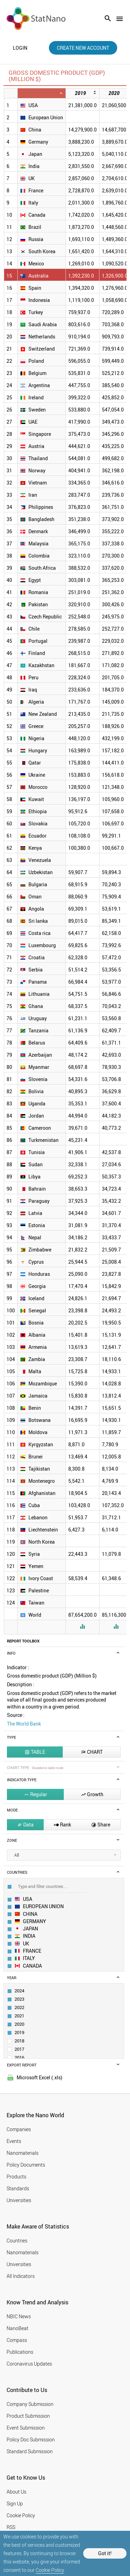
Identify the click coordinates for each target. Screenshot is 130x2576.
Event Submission (26, 2427)
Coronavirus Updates (29, 2363)
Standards (18, 2188)
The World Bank (24, 1723)
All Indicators (21, 2276)
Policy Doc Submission (31, 2439)
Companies (19, 2129)
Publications (20, 2352)
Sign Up (15, 2503)
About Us (16, 2491)
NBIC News (19, 2316)
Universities (19, 2200)
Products (16, 2176)
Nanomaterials (22, 2153)
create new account (83, 48)
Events (14, 2141)
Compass (17, 2340)
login (20, 48)
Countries (17, 2240)
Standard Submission (30, 2451)
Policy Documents (26, 2164)
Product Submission (28, 2416)
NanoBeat (17, 2328)
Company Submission (30, 2404)
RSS (11, 2527)
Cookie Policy (50, 2570)
